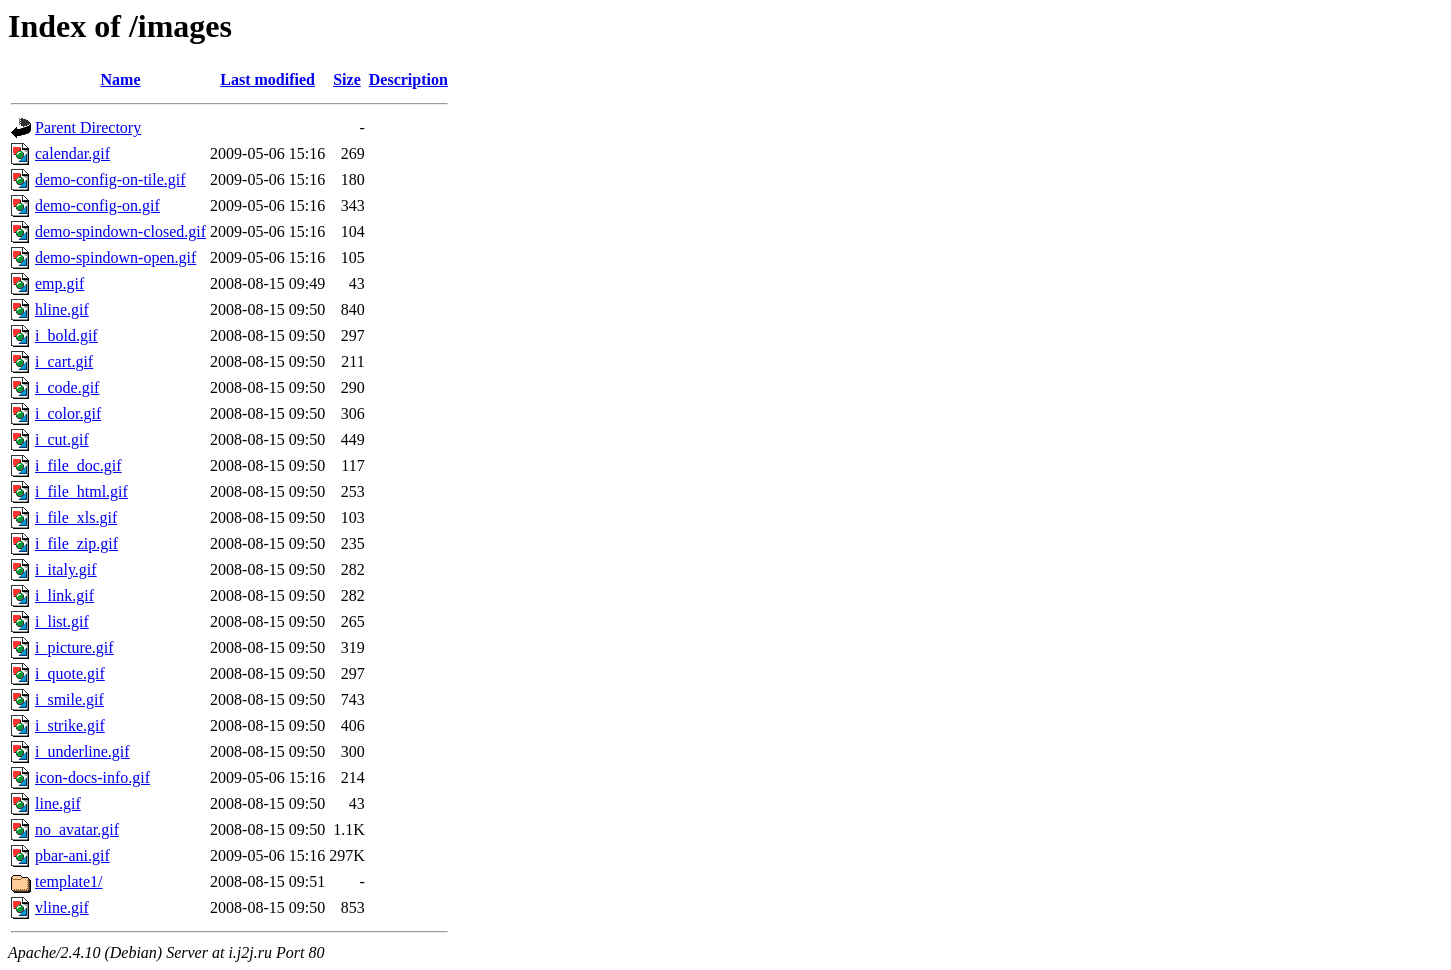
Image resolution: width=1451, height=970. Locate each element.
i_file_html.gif (81, 491)
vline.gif (62, 907)
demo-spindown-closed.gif (120, 231)
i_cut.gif (62, 439)
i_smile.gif (69, 699)
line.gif (58, 803)
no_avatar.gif (77, 829)
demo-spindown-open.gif (115, 257)
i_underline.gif (82, 751)
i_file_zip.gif (76, 543)
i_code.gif (67, 387)
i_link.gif (64, 595)
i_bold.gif (66, 335)
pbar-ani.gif (72, 855)
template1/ (69, 881)
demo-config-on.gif (97, 205)
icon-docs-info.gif (92, 777)
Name (121, 79)
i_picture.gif (74, 647)
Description (408, 79)
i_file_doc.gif (78, 465)
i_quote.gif (70, 673)
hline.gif (62, 309)
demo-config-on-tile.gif (110, 179)
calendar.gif (72, 153)
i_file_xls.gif (76, 517)
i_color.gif (68, 413)
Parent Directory (88, 127)
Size (347, 79)
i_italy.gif (66, 569)
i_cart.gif (64, 361)
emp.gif (59, 283)
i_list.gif (62, 621)
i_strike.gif (70, 725)
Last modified (267, 79)
